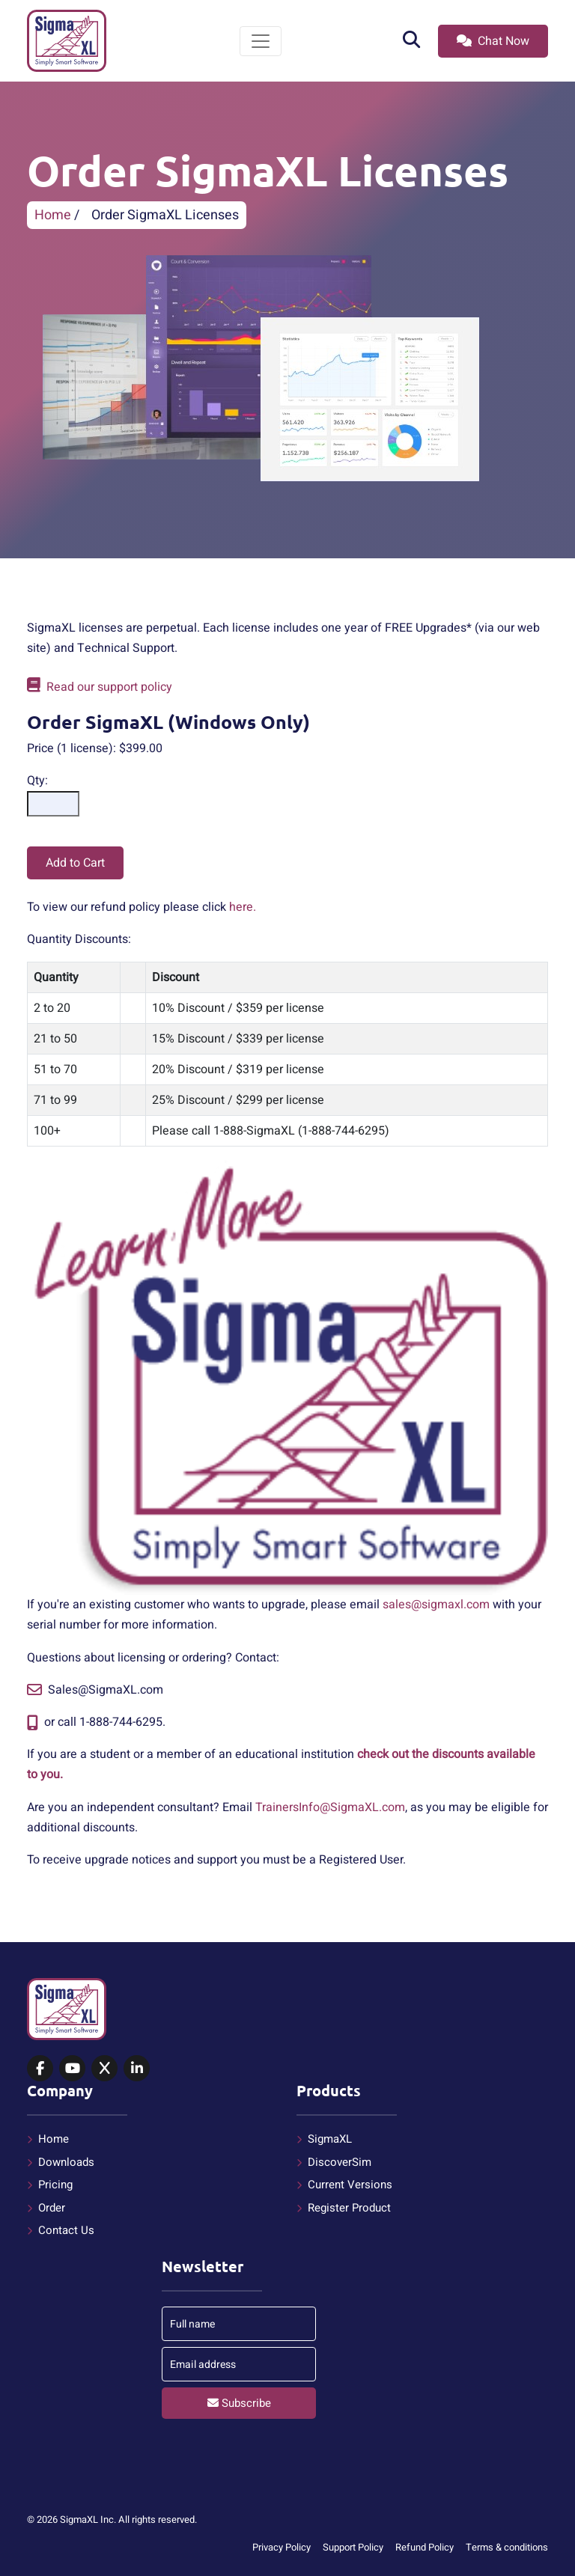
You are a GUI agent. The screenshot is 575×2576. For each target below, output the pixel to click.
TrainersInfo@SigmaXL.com (330, 1807)
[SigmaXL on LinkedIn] (137, 2069)
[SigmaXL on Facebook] (40, 2069)
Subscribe (239, 2403)
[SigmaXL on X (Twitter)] (104, 2069)
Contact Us (66, 2230)
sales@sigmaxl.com (436, 1605)
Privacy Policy (281, 2547)
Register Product (349, 2208)
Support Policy (353, 2547)
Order (51, 2208)
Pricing (55, 2184)
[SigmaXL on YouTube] (72, 2069)
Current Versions (350, 2184)
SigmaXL (330, 2139)
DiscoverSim (339, 2162)
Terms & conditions (507, 2547)
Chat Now (493, 41)
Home (52, 215)
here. (242, 907)
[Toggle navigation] (261, 41)
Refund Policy (424, 2547)
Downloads (66, 2162)
